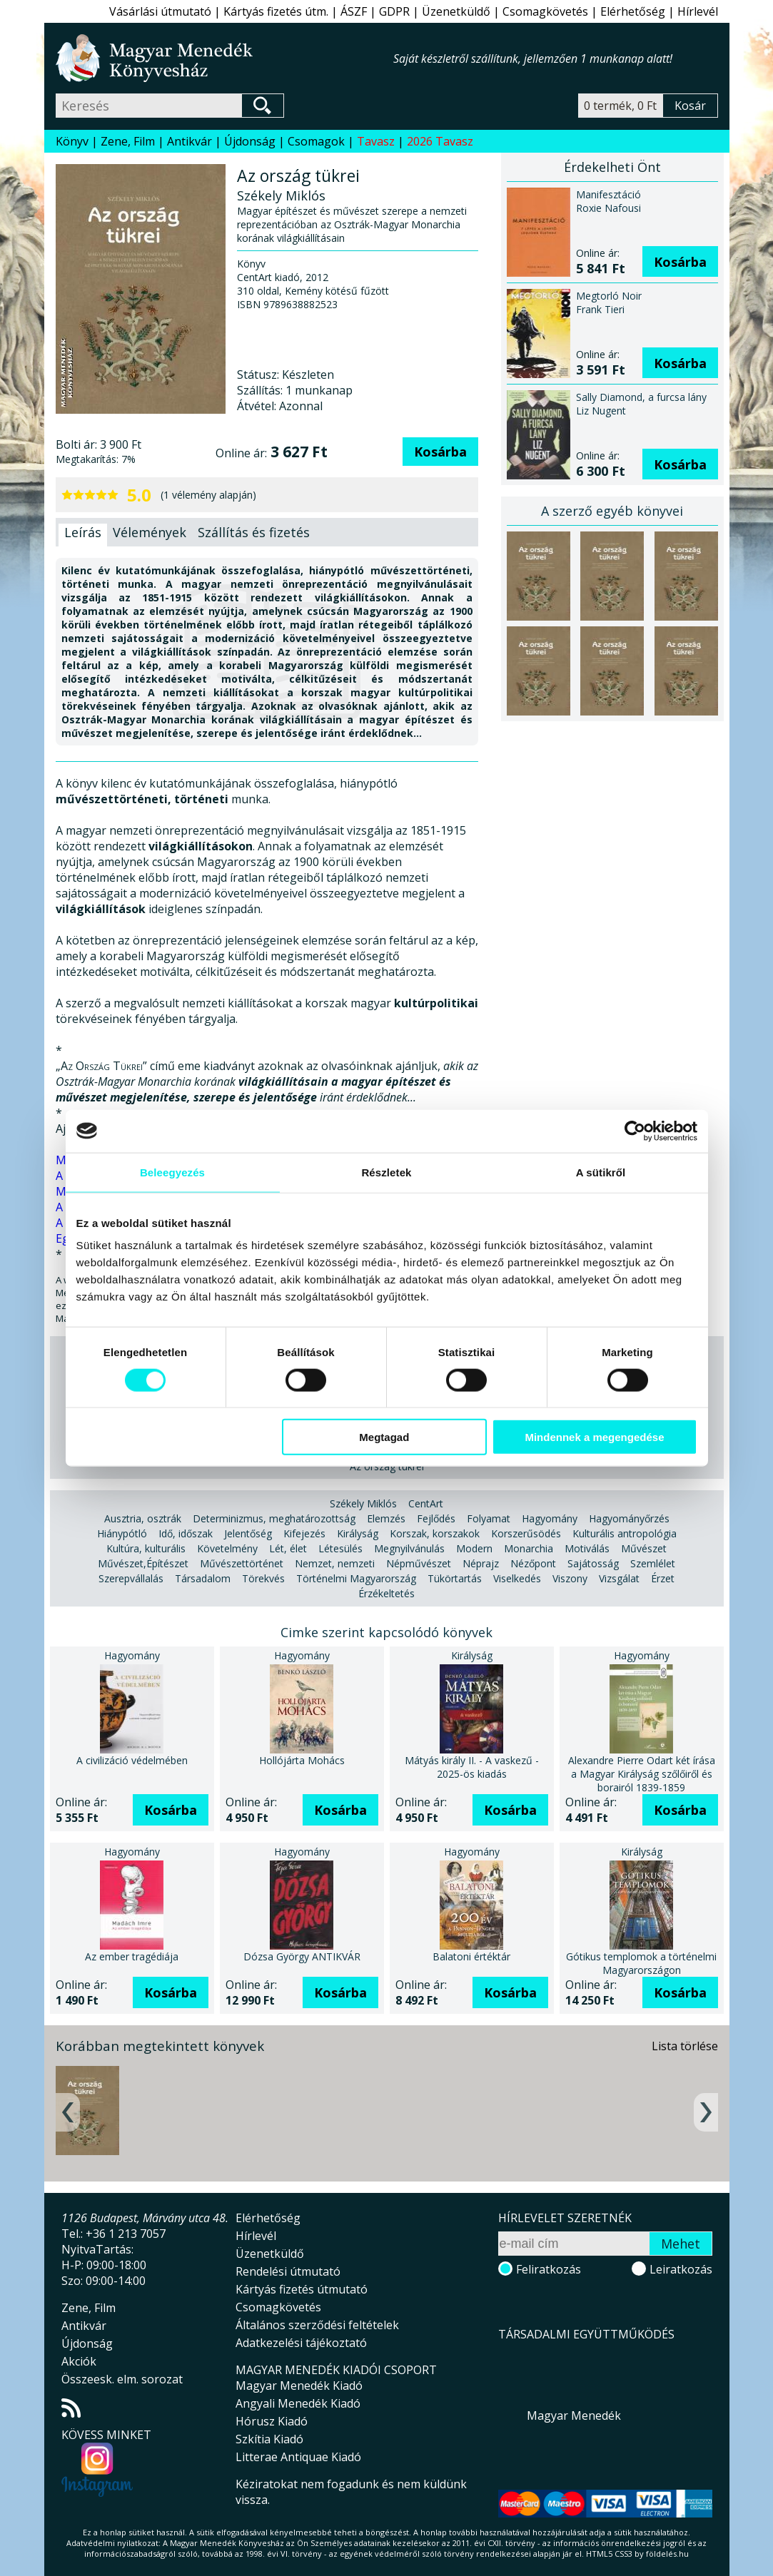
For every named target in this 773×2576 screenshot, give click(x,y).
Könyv (72, 141)
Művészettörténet (241, 1563)
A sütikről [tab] (601, 1172)
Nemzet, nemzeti (335, 1563)
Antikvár (189, 141)
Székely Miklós (363, 1503)
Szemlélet (652, 1563)
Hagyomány (549, 1518)
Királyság (357, 1533)
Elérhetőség (632, 11)
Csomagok (316, 141)
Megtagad (384, 1437)
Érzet (663, 1578)
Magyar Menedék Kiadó (299, 2385)
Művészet (644, 1548)
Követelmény (227, 1548)
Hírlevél (697, 11)
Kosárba (440, 451)
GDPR (394, 11)
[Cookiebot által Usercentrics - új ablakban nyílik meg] (634, 1130)
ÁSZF (353, 11)
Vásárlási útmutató (160, 11)
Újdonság (250, 141)
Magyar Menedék (574, 2415)
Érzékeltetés (386, 1593)
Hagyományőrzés (629, 1518)
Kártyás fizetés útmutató (302, 2289)
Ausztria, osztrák (142, 1518)
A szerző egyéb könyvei (612, 510)
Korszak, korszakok (435, 1533)
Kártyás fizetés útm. (275, 11)
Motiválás (587, 1548)
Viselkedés (517, 1578)
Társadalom (203, 1578)
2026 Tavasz (440, 141)
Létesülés (340, 1548)
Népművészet (418, 1563)
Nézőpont (533, 1563)
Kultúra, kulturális (146, 1548)
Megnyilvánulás (409, 1548)
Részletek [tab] (386, 1172)
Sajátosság (593, 1563)
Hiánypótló (122, 1533)
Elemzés (386, 1518)
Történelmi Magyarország (356, 1578)
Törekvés (263, 1578)
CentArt (425, 1503)
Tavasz (376, 141)
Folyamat (488, 1518)
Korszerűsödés (526, 1533)
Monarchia (528, 1548)
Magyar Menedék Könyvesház (224, 58)
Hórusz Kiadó (272, 2421)
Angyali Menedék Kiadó (298, 2403)
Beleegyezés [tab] (172, 1172)
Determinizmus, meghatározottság (274, 1518)
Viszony (569, 1578)
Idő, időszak (185, 1533)
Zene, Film (128, 141)
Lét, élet (288, 1548)
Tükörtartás (455, 1578)
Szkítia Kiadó (269, 2439)
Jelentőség (248, 1533)
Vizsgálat (619, 1578)
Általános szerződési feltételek (317, 2325)
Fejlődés (436, 1518)
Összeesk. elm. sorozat (122, 2379)
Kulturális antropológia (624, 1533)
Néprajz (481, 1563)
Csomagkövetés (545, 11)
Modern (474, 1548)
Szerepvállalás (130, 1578)
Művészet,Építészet (143, 1563)
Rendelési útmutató (288, 2271)
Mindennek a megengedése (594, 1437)
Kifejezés (304, 1533)
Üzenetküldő (456, 11)
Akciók (78, 2361)
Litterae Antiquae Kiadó (298, 2457)
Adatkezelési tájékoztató (301, 2343)
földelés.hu (667, 2553)
